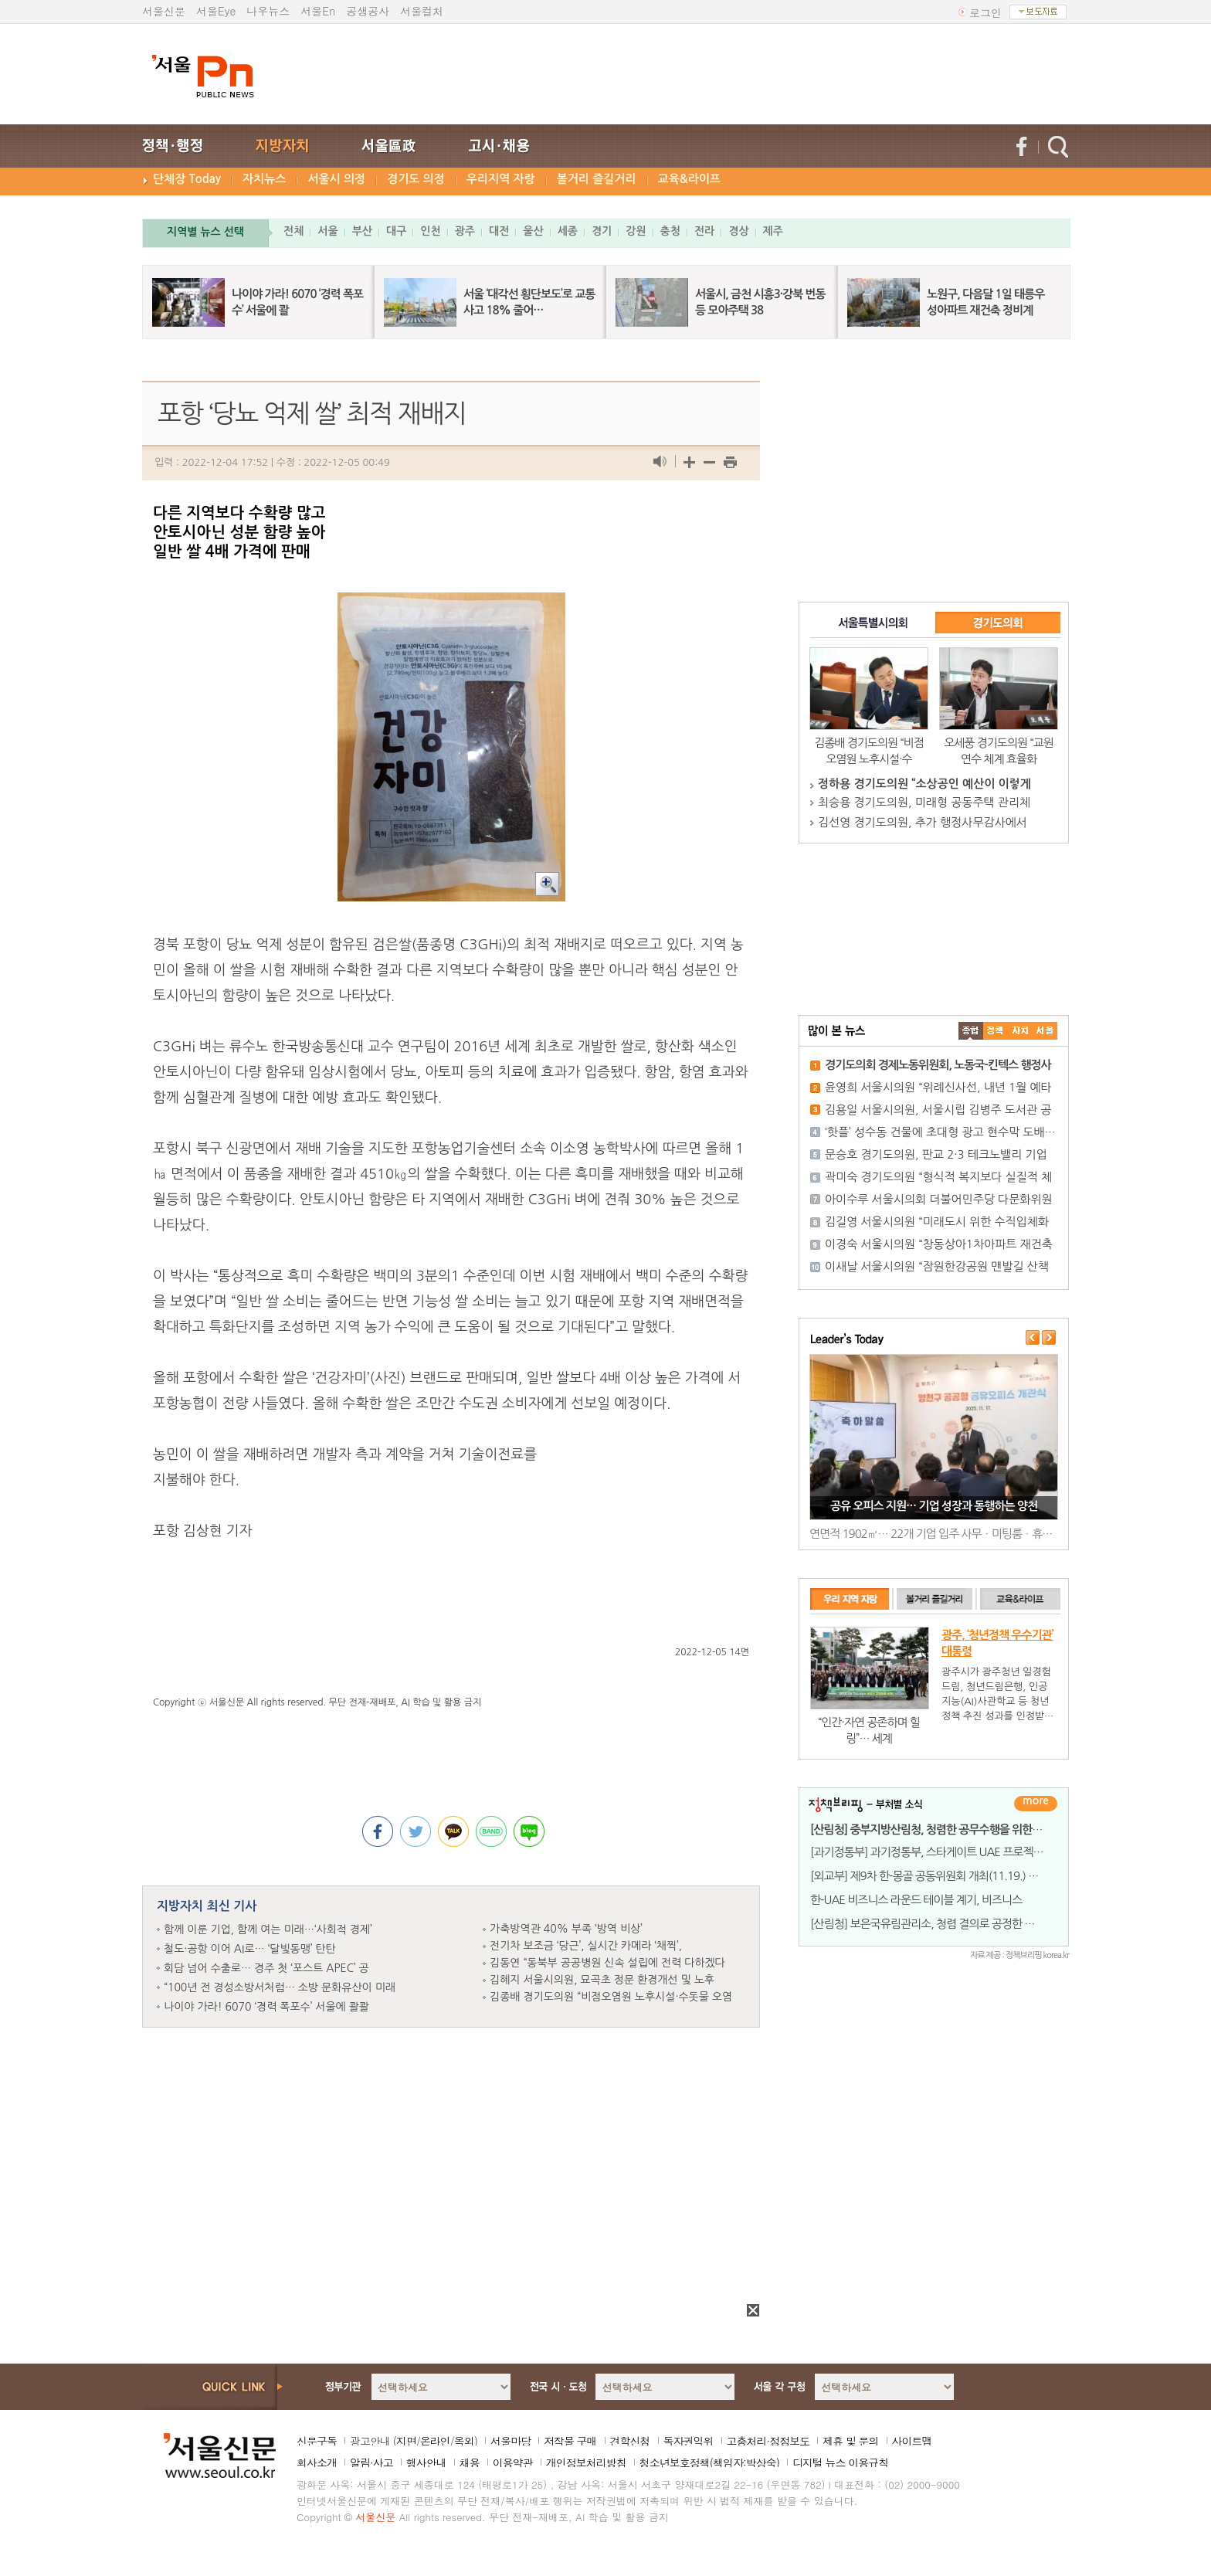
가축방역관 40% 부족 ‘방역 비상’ (566, 1928)
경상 (738, 231)
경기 (602, 231)
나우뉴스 (268, 11)
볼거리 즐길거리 (596, 179)
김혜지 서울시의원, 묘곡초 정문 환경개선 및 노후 (602, 1979)
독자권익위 (688, 2441)
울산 (533, 231)
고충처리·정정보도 (768, 2441)
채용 (470, 2462)
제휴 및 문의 (850, 2441)
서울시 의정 (336, 179)
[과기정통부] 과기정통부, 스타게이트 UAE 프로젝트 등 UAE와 (950, 1852)
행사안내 (426, 2462)
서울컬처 (421, 11)
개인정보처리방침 (586, 2462)
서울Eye (216, 11)
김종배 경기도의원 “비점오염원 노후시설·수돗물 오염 (611, 1996)
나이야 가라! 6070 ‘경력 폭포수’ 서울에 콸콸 (266, 2006)
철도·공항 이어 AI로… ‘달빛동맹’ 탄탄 (250, 1948)
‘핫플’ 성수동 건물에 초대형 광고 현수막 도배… (940, 1132)
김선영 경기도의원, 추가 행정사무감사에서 (922, 822)
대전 (499, 231)
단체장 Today (187, 179)
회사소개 (317, 2462)
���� (970, 1031)
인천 (430, 231)
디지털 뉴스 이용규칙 (840, 2462)
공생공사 (367, 11)
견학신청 (630, 2441)
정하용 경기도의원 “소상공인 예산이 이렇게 (924, 783)
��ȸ (1045, 1031)
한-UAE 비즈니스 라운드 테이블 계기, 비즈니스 (916, 1900)
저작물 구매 (570, 2441)
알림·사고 (371, 2462)
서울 (327, 231)
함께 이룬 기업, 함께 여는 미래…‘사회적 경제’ (268, 1929)
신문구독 (317, 2441)
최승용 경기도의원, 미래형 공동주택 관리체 (924, 802)
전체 (293, 231)
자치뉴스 (264, 179)
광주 (465, 231)
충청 (670, 231)
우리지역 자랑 (500, 179)
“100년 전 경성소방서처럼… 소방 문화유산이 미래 (279, 1987)
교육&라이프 (689, 179)
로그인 (985, 12)
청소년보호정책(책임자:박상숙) (709, 2462)
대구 (396, 231)
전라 (704, 231)
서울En (317, 11)
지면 (406, 2441)
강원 (636, 231)
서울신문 (163, 11)
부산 (362, 231)
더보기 (1035, 1803)
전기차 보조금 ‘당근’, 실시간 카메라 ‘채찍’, (586, 1945)
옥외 (464, 2441)
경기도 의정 (416, 179)
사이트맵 (912, 2441)
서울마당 (510, 2441)
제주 (773, 231)
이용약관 (513, 2462)
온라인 (435, 2441)
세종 (568, 231)
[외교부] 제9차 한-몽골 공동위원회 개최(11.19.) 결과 (929, 1876)
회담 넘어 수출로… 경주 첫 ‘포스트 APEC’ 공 (266, 1968)
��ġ (995, 1031)
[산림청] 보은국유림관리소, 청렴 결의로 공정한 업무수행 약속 (948, 1923)
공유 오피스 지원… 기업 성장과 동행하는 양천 (933, 1506)
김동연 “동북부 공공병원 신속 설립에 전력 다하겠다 (607, 1962)
